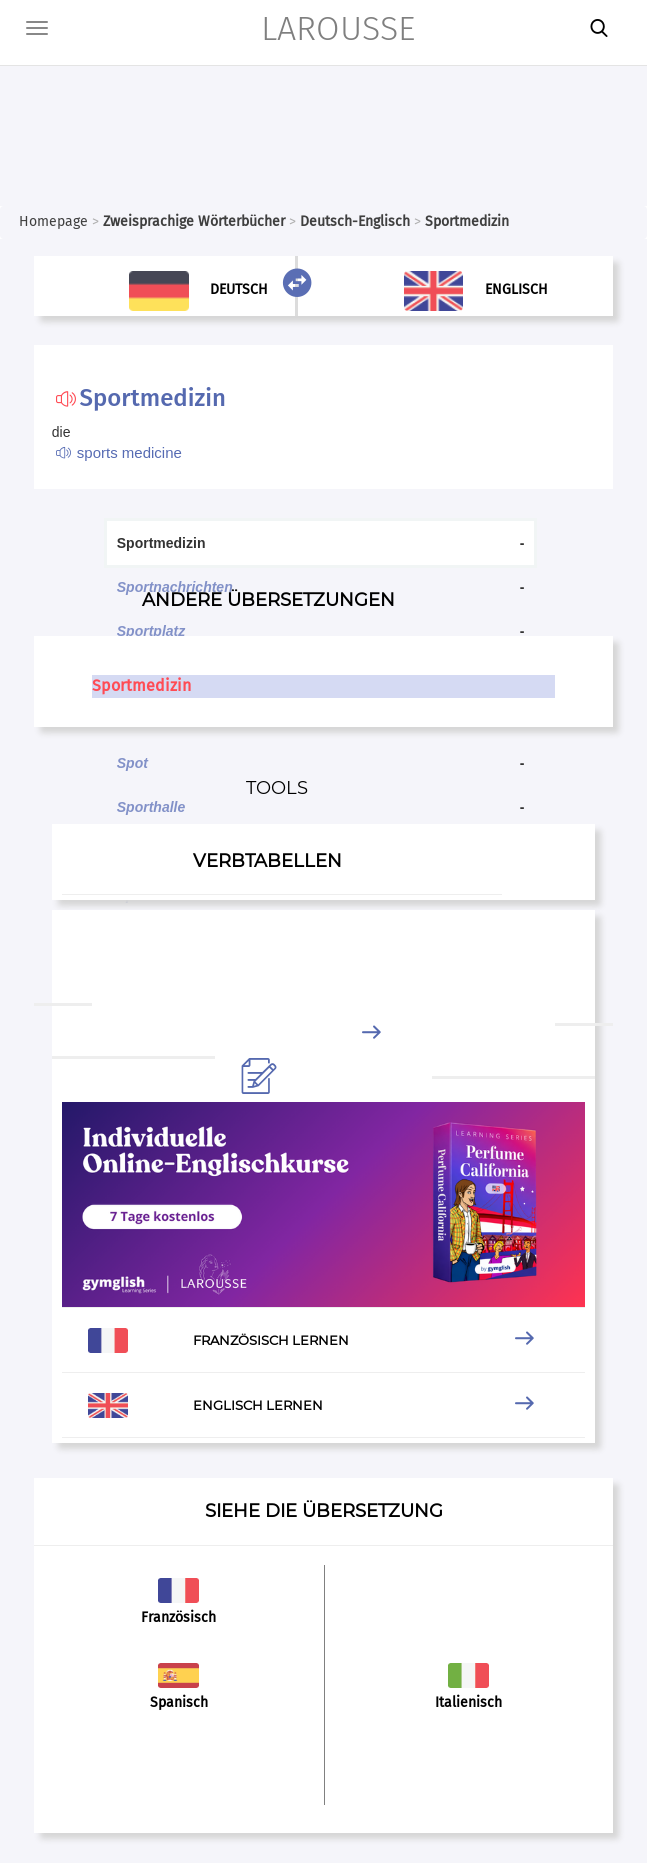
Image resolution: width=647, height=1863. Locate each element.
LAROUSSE (338, 28)
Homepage (53, 221)
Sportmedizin (141, 685)
